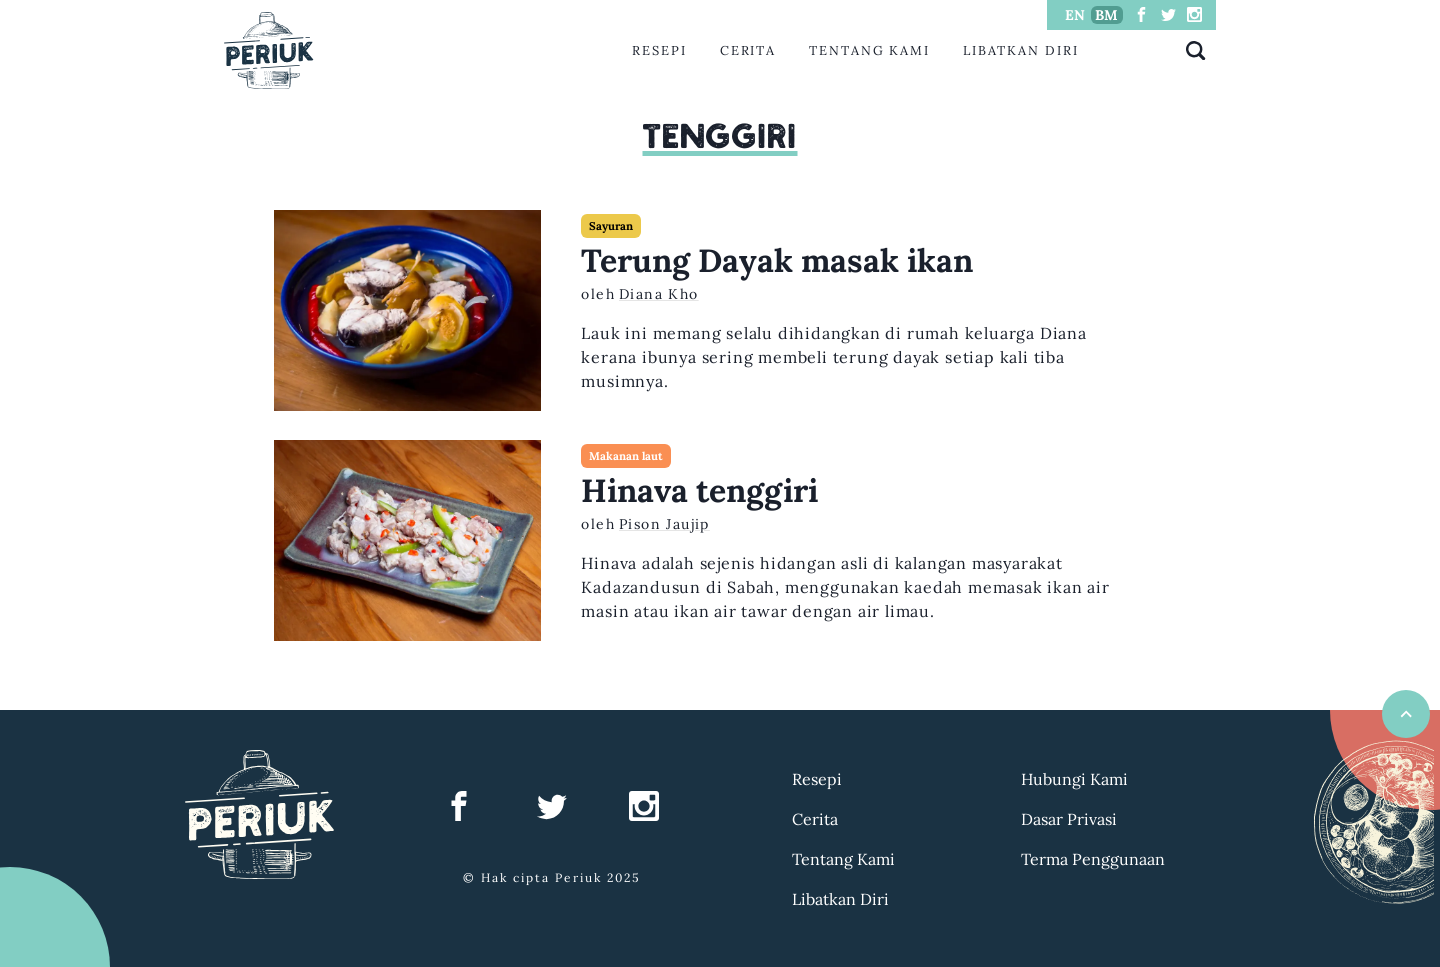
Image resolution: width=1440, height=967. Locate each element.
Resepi (659, 50)
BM (1106, 15)
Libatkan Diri (1021, 50)
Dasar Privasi (1069, 819)
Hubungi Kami (1074, 779)
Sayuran (611, 226)
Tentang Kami (869, 50)
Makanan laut (626, 456)
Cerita (748, 50)
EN (1075, 15)
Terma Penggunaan (1093, 859)
